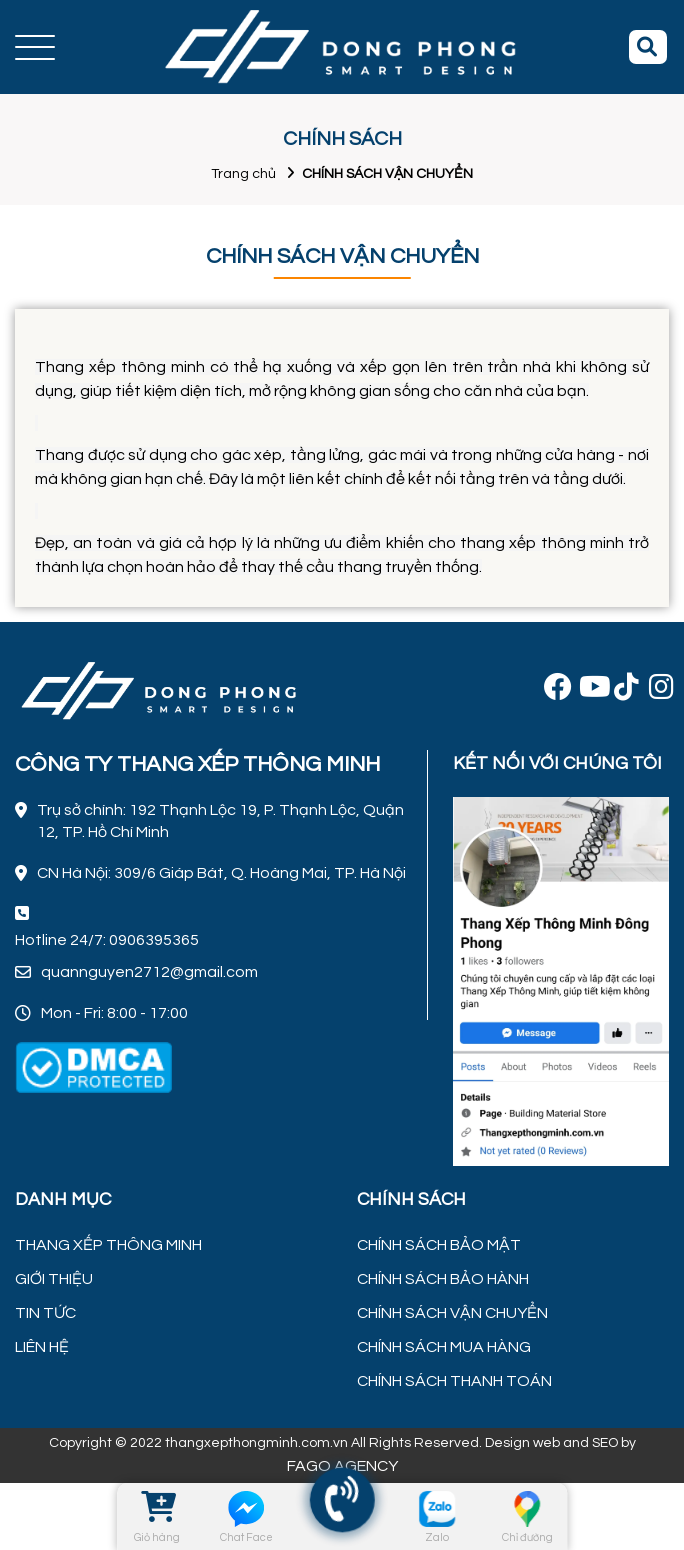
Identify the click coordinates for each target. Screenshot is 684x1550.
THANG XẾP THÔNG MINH (108, 1245)
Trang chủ (243, 174)
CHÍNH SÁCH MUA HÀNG (444, 1347)
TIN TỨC (45, 1313)
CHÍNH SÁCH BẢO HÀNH (443, 1279)
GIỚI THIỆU (54, 1279)
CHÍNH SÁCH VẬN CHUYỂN (452, 1313)
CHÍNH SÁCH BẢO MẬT (439, 1245)
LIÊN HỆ (42, 1347)
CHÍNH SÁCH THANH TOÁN (454, 1381)
